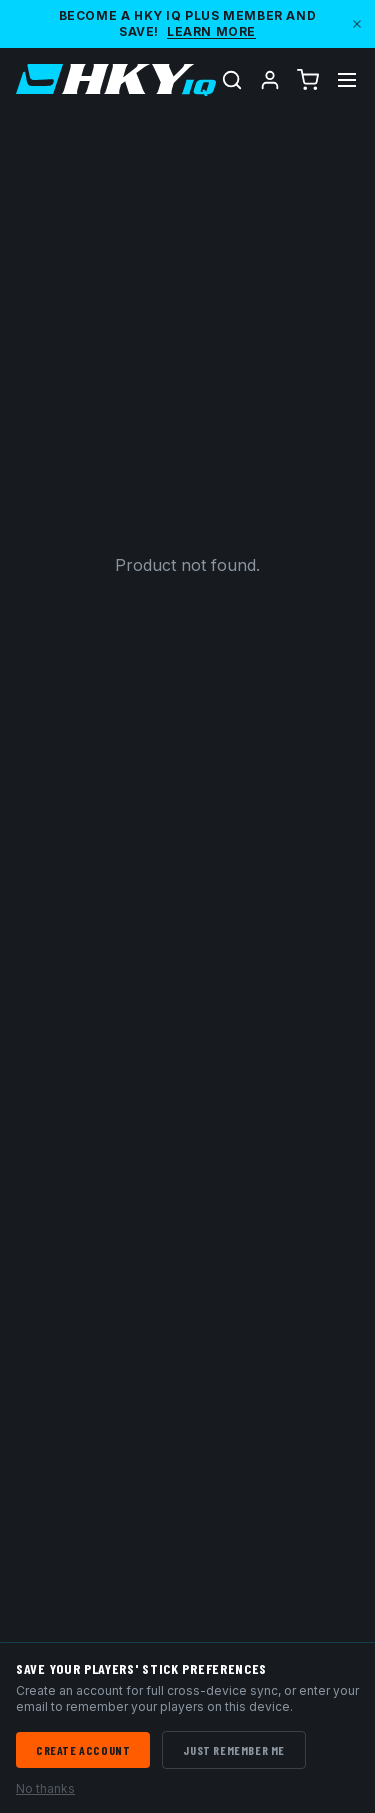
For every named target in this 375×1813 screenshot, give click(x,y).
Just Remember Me (234, 1750)
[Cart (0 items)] (308, 80)
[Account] (270, 80)
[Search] (232, 80)
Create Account (83, 1750)
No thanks (45, 1788)
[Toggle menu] (347, 80)
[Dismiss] (357, 24)
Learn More (211, 31)
